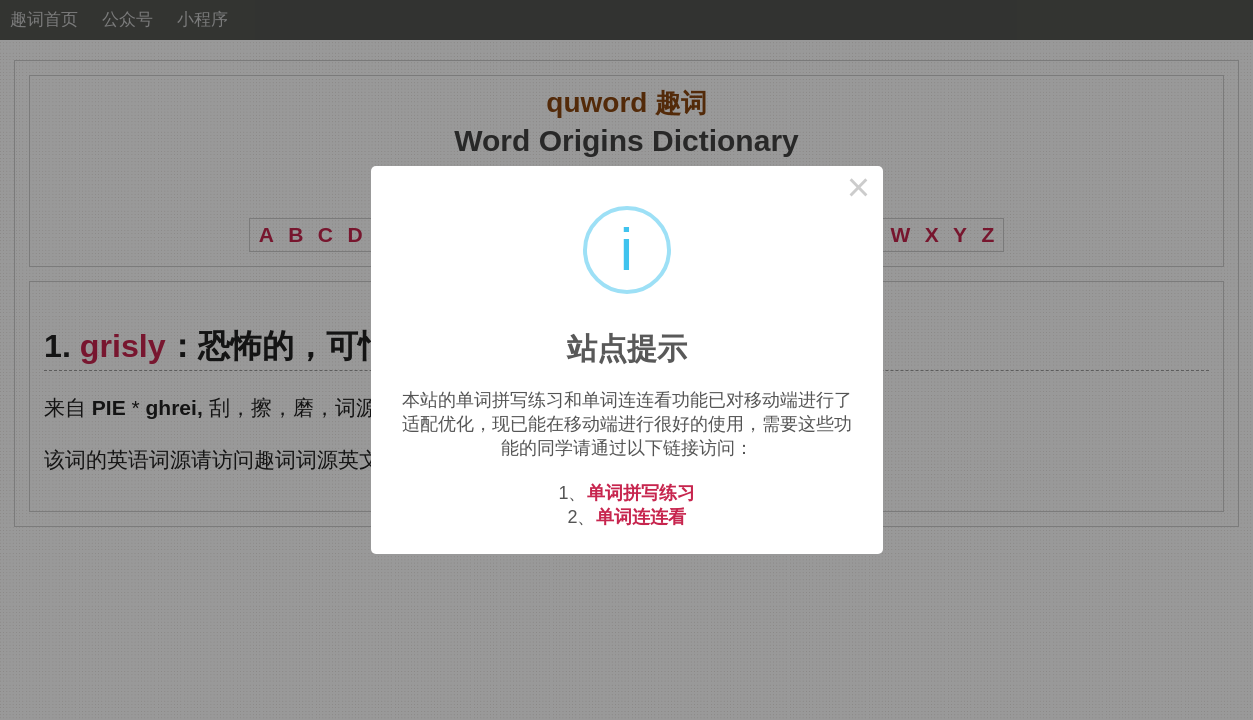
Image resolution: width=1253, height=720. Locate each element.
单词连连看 (641, 517)
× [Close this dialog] (859, 190)
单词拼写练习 (641, 493)
